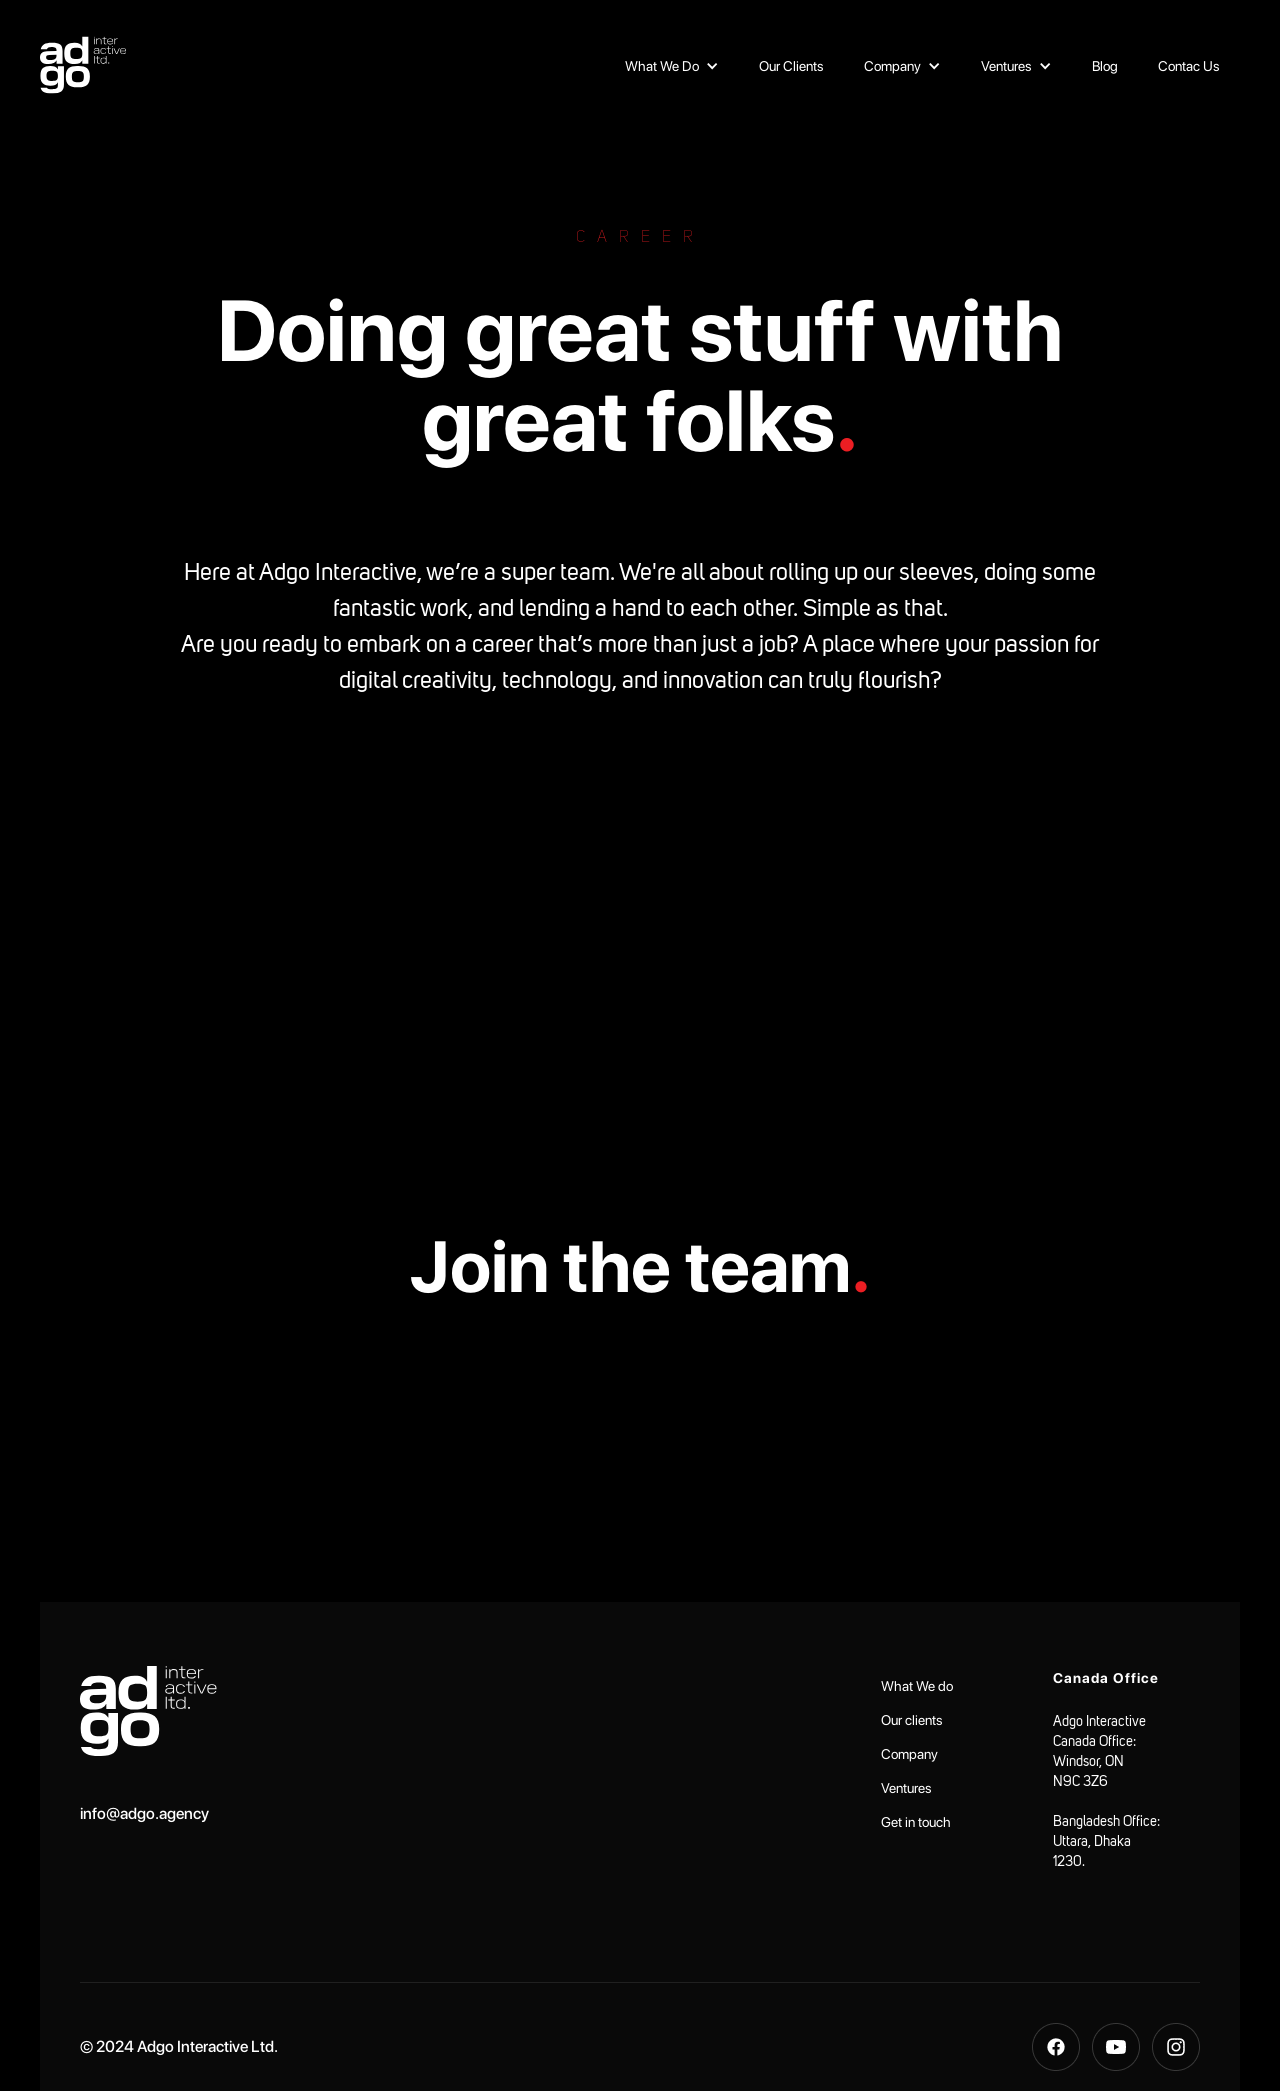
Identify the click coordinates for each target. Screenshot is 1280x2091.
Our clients (912, 1720)
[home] (83, 65)
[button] (672, 66)
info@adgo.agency (144, 1813)
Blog (1105, 66)
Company (909, 1754)
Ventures (906, 1788)
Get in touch (916, 1822)
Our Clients (791, 66)
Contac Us (1189, 66)
